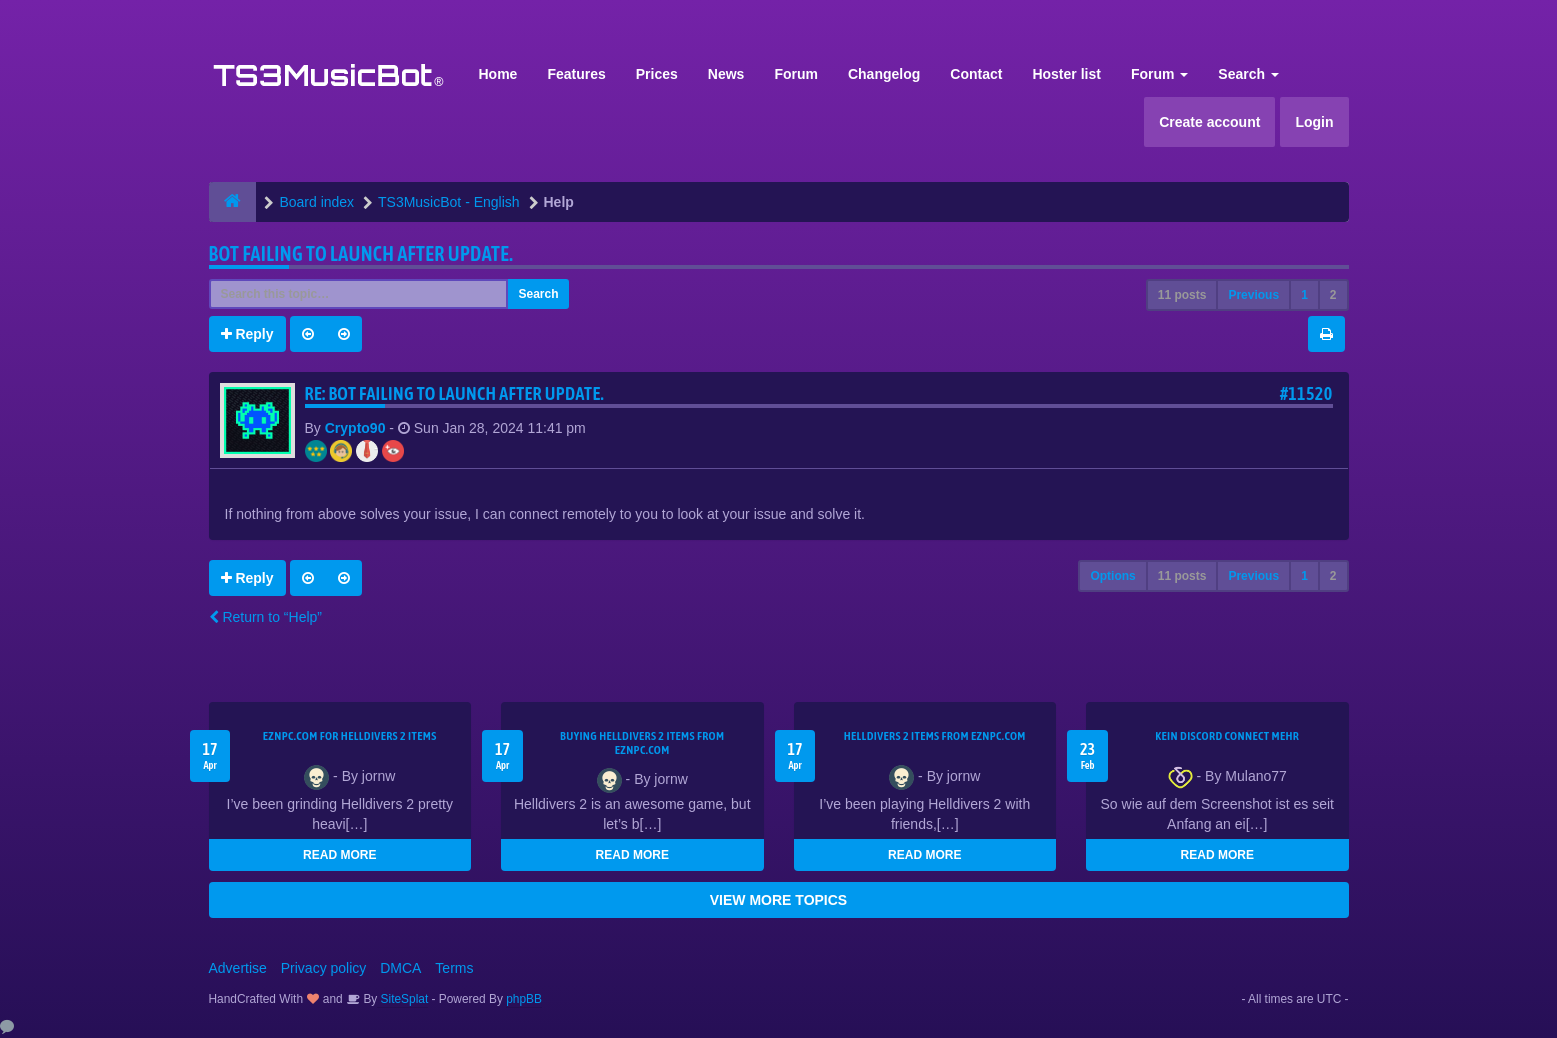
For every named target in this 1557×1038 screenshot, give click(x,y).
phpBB (524, 999)
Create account (1209, 122)
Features (576, 74)
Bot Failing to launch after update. (361, 253)
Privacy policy (324, 968)
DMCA (400, 968)
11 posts (1182, 295)
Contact (976, 74)
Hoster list (1066, 74)
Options (1112, 576)
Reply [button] (247, 334)
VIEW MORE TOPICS (778, 900)
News (726, 74)
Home (498, 74)
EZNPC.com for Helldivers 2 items (350, 736)
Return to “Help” (265, 617)
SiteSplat (402, 999)
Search (1248, 74)
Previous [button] (1253, 295)
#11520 (1306, 393)
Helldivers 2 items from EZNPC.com (935, 736)
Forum (796, 74)
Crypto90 (355, 428)
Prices (657, 74)
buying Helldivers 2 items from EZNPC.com (642, 743)
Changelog (884, 74)
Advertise (238, 968)
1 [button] (1304, 295)
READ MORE (339, 855)
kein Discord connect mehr (1227, 736)
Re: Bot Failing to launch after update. (455, 393)
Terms (454, 968)
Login (1314, 122)
